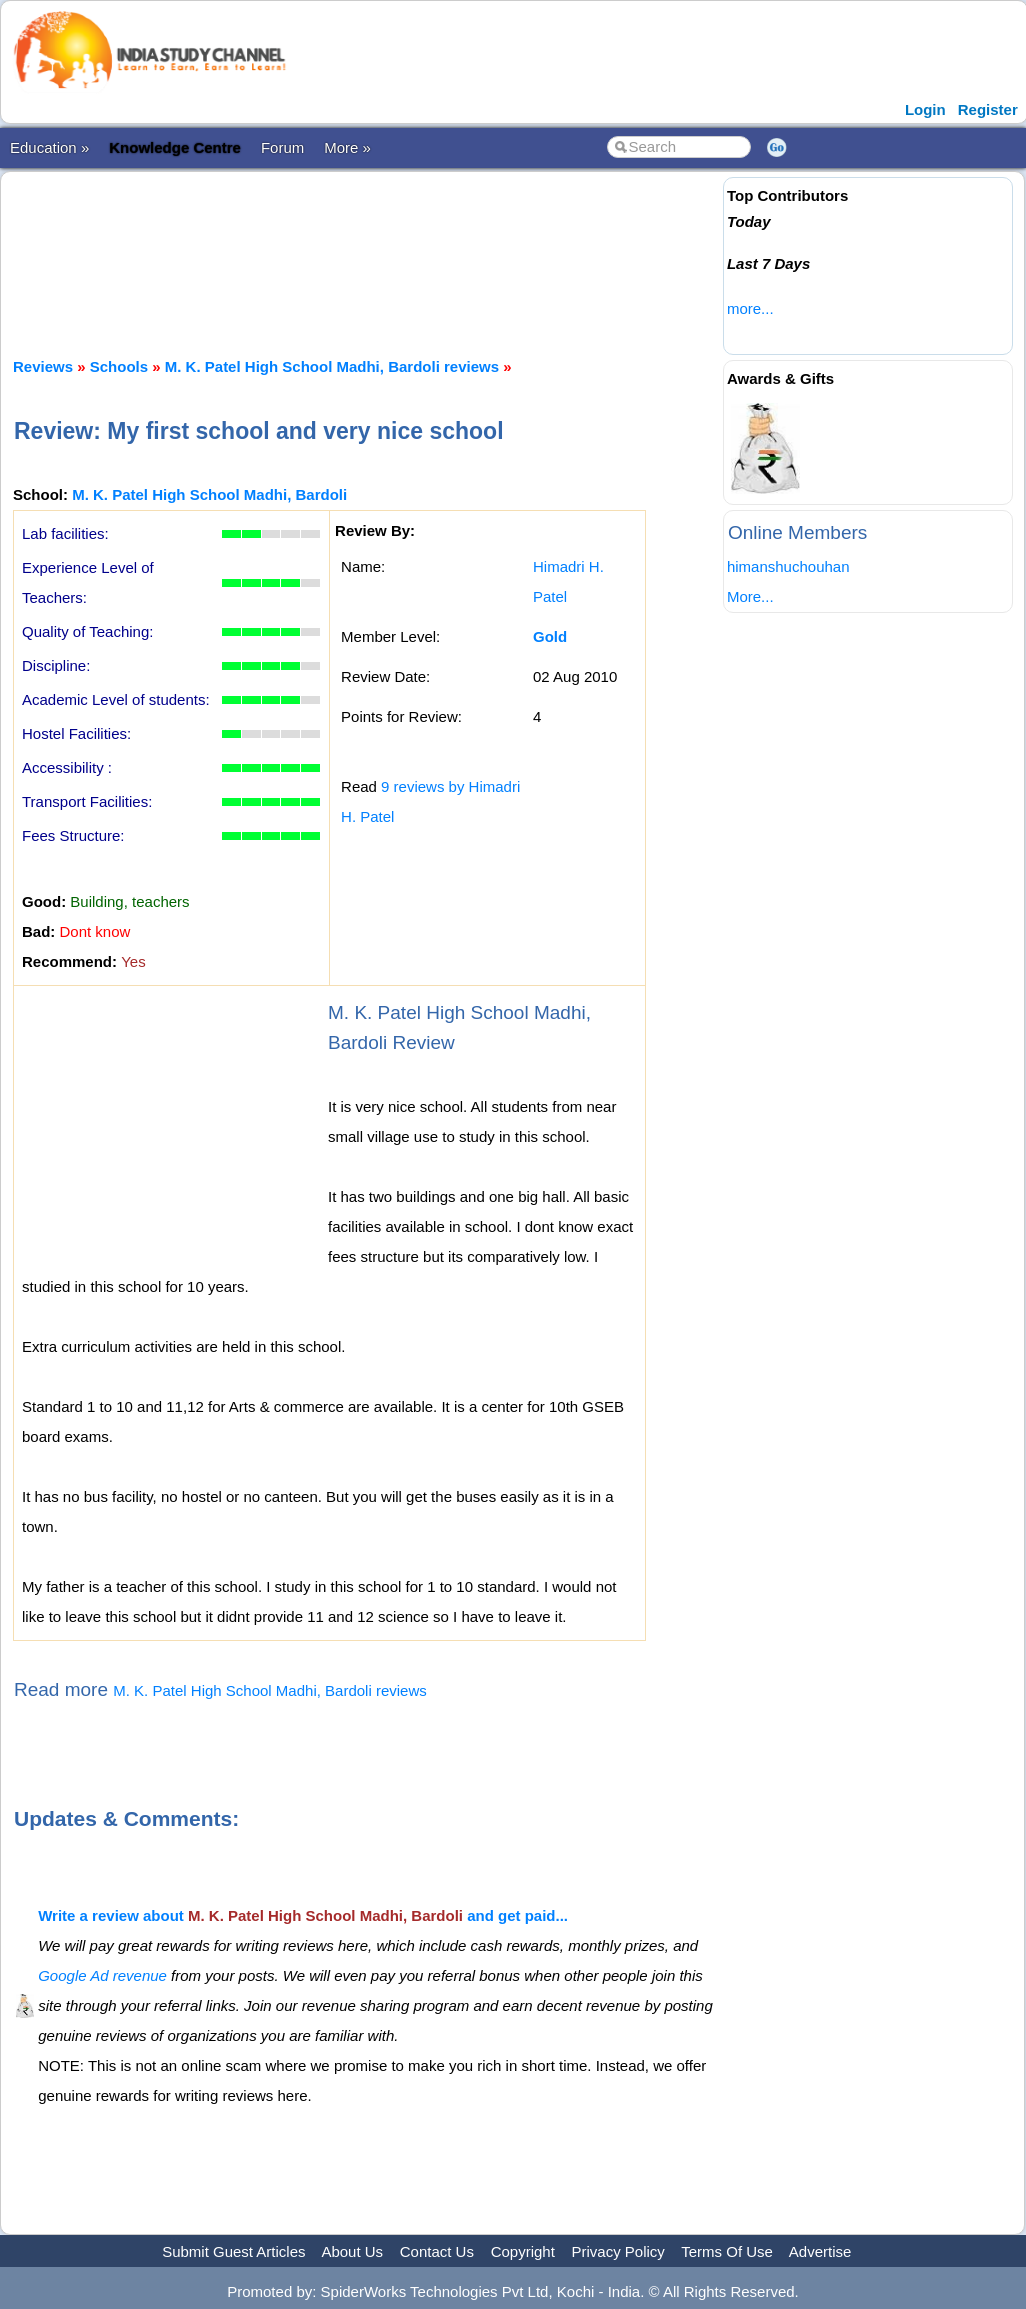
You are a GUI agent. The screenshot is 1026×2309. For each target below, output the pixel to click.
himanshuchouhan (788, 566)
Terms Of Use (727, 2251)
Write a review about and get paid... (303, 1915)
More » (347, 147)
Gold (550, 636)
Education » (49, 147)
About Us (352, 2251)
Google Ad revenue (102, 1975)
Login (925, 109)
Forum (282, 147)
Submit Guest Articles (233, 2251)
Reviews (43, 366)
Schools (119, 366)
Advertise (820, 2251)
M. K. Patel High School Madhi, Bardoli (209, 494)
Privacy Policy (618, 2251)
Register (988, 109)
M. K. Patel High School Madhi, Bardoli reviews (332, 366)
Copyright (523, 2251)
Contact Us (437, 2251)
